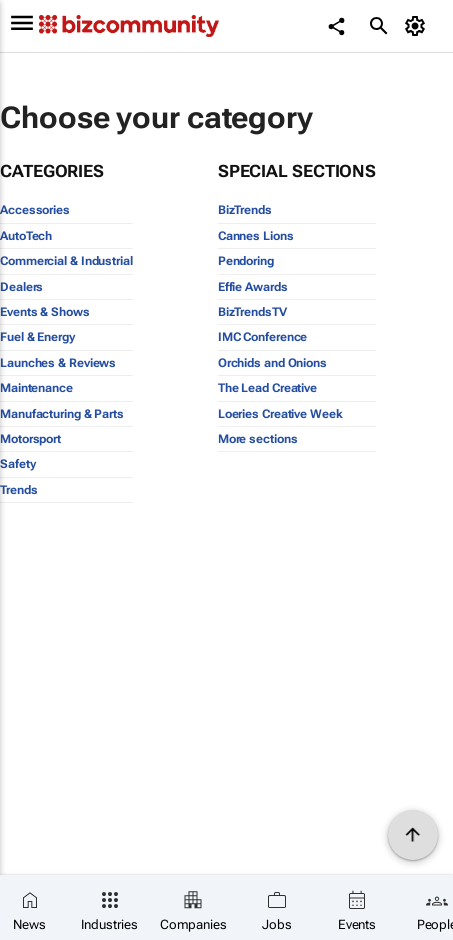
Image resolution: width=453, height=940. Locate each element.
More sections (258, 439)
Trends (18, 490)
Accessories (35, 210)
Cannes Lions (256, 236)
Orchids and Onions (272, 363)
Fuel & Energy (37, 337)
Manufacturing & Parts (62, 414)
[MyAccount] (418, 26)
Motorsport (30, 439)
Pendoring (246, 261)
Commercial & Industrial (66, 261)
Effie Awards (253, 287)
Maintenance (36, 388)
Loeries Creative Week (280, 414)
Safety (17, 464)
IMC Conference (263, 337)
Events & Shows (45, 312)
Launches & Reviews (58, 363)
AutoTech (26, 236)
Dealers (21, 287)
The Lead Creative (267, 388)
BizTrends (245, 210)
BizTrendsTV (252, 312)
